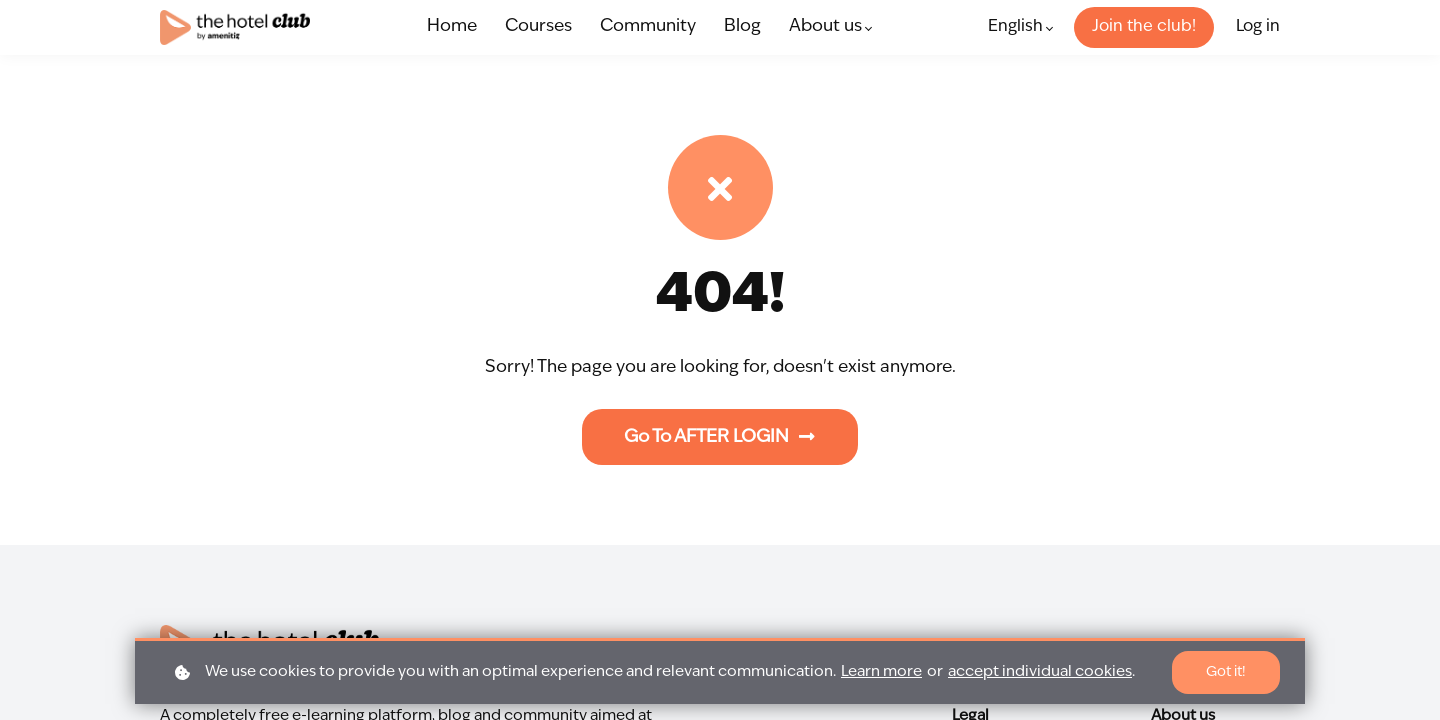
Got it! (1225, 672)
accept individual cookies (1040, 672)
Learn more (881, 672)
